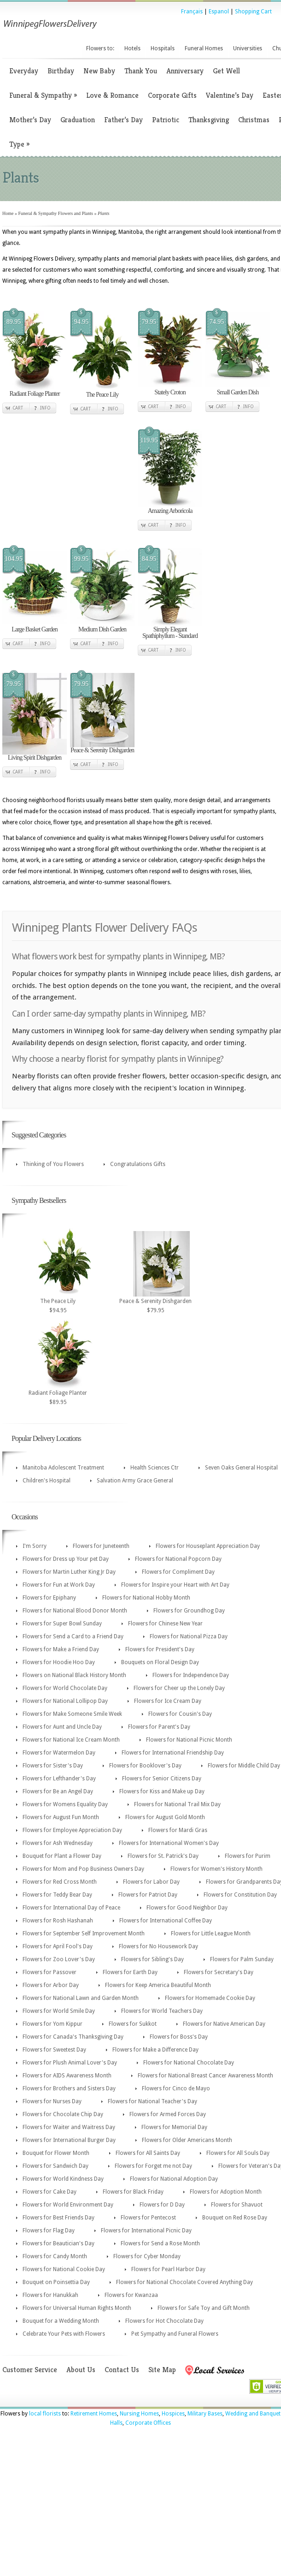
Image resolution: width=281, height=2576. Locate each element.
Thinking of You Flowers (53, 1164)
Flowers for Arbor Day (51, 1985)
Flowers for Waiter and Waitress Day (69, 2127)
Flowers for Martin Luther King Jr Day (69, 1572)
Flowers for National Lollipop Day (65, 1701)
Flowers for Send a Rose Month (160, 2243)
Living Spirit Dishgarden (34, 757)
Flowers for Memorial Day (174, 2127)
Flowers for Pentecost (148, 2217)
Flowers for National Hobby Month (146, 1597)
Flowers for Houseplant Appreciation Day (208, 1546)
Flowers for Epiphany (49, 1597)
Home (7, 213)
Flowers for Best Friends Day (58, 2217)
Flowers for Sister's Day (53, 1765)
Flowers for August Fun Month (61, 1817)
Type (19, 144)
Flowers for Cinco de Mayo (176, 2088)
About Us (80, 2369)
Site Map (162, 2369)
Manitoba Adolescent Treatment (63, 1467)
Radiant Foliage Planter (34, 393)
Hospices (173, 2413)
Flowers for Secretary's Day (218, 1972)
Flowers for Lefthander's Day (59, 1778)
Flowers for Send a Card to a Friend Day (73, 1636)
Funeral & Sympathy (43, 95)
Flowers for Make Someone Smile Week (72, 1714)
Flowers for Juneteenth (101, 1546)
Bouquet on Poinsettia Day (56, 2282)
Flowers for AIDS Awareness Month (67, 2075)
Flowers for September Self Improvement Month (84, 1933)
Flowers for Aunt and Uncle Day (62, 1727)
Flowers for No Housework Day (158, 1946)
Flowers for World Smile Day (59, 2011)
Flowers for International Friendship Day (173, 1752)
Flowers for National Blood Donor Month (75, 1610)
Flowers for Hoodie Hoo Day (59, 1662)
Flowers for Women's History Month (216, 1869)
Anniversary (185, 71)
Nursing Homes (139, 2413)
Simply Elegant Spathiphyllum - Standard (170, 632)
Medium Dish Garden (102, 629)
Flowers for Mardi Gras (177, 1830)
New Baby (99, 71)
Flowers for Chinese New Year (165, 1623)
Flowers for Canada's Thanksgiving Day (73, 2037)
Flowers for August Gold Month (165, 1817)
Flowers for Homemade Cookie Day (210, 1998)
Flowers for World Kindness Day (63, 2179)
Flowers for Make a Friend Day (61, 1649)
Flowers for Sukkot (133, 2024)
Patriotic (165, 120)
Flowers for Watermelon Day (59, 1752)
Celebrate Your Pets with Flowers (64, 2334)
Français (192, 11)
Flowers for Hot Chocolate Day (164, 2321)
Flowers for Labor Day (151, 1882)
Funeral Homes (204, 48)
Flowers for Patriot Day (147, 1895)
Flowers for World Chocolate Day (65, 1688)
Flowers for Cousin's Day (180, 1714)
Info (45, 407)
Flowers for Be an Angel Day (58, 1791)
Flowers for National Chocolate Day (188, 2062)
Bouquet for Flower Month (56, 2153)
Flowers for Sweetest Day (54, 2050)
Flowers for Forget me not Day (153, 2166)
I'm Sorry (35, 1546)
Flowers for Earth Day (130, 1972)
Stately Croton (169, 392)
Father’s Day (123, 120)
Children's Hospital (46, 1480)
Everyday (23, 71)
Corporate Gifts (172, 95)
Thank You (140, 71)
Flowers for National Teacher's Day (152, 2101)
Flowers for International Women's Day (169, 1843)
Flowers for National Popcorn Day (178, 1559)
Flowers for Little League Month (211, 1933)
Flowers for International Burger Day (69, 2140)
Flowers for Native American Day (224, 2024)
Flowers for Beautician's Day (58, 2243)
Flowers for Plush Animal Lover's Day (70, 2062)
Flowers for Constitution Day (240, 1895)
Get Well (226, 71)
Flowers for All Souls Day (237, 2153)
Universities (247, 48)
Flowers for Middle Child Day (244, 1765)
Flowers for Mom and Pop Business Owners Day (83, 1869)
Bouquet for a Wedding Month (61, 2321)
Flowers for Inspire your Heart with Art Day (175, 1585)
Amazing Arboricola (170, 510)
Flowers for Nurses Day (52, 2101)
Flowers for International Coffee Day (165, 1920)
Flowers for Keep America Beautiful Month (158, 1985)
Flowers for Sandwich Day (55, 2166)
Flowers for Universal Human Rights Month (77, 2308)
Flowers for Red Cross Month (60, 1882)
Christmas (253, 120)
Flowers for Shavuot (237, 2204)
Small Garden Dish (237, 392)
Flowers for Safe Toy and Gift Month (204, 2308)
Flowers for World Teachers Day (162, 2011)
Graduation (77, 120)
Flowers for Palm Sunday (242, 1959)
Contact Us (122, 2369)
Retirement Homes (93, 2413)
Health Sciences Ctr (154, 1467)
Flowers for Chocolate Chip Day (63, 2114)
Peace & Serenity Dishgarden (102, 750)
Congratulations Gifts (137, 1164)
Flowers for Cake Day (49, 2192)
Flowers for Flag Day (49, 2230)
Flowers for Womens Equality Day (65, 1804)
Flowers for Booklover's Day (145, 1765)
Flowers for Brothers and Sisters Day (69, 2088)
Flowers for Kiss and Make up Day (162, 1791)
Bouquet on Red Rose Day (234, 2217)
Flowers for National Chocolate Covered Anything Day (184, 2282)
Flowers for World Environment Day (68, 2204)
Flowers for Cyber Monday (147, 2256)
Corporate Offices (148, 2423)
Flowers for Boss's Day (179, 2037)
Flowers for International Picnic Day (146, 2230)
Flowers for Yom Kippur (52, 2024)
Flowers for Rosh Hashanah (58, 1920)
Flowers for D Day (162, 2204)
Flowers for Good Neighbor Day (187, 1907)
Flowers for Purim (247, 1856)
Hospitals (163, 48)
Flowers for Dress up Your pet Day (66, 1559)
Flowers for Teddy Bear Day (57, 1895)
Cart (17, 407)
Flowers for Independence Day (190, 1675)
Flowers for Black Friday (133, 2192)
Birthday (60, 71)
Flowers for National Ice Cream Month (71, 1740)
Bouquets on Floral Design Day (160, 1662)
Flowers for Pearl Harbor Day (168, 2269)
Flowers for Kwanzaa (131, 2295)
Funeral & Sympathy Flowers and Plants (55, 213)
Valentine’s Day (229, 95)
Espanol (219, 11)
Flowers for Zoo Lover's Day (59, 1959)
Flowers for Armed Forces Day (167, 2114)
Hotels (132, 48)
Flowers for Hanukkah (50, 2295)
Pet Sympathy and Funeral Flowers (174, 2334)
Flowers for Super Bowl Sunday (62, 1623)
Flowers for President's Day (159, 1649)
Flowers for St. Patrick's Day (163, 1856)
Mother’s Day (30, 120)
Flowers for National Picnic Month (189, 1740)
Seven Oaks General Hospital (241, 1467)
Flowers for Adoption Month (226, 2192)
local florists (45, 2413)
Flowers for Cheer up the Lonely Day (179, 1688)
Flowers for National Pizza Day (189, 1636)
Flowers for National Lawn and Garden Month (81, 1998)
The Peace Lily (102, 394)
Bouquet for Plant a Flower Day (62, 1856)
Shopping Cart (253, 11)
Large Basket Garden (35, 629)
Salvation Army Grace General (135, 1480)
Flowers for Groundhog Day (189, 1610)
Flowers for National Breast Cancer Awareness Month (205, 2075)
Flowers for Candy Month (55, 2256)
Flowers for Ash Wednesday (58, 1843)
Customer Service (29, 2369)
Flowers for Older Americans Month (187, 2140)
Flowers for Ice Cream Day (167, 1701)
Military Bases (204, 2413)
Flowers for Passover (49, 1972)
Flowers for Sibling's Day (152, 1959)
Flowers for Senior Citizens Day (161, 1778)
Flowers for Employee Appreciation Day (72, 1830)
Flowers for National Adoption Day (174, 2179)
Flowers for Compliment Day (178, 1572)
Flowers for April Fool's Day (58, 1946)
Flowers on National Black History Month (74, 1675)
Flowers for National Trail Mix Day (177, 1804)
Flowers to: (100, 48)
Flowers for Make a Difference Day (155, 2050)
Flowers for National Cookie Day (64, 2269)
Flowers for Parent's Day (159, 1727)
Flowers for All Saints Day (148, 2153)
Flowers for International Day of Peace (71, 1907)
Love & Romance (112, 95)
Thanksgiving (208, 120)
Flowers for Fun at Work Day (59, 1585)
